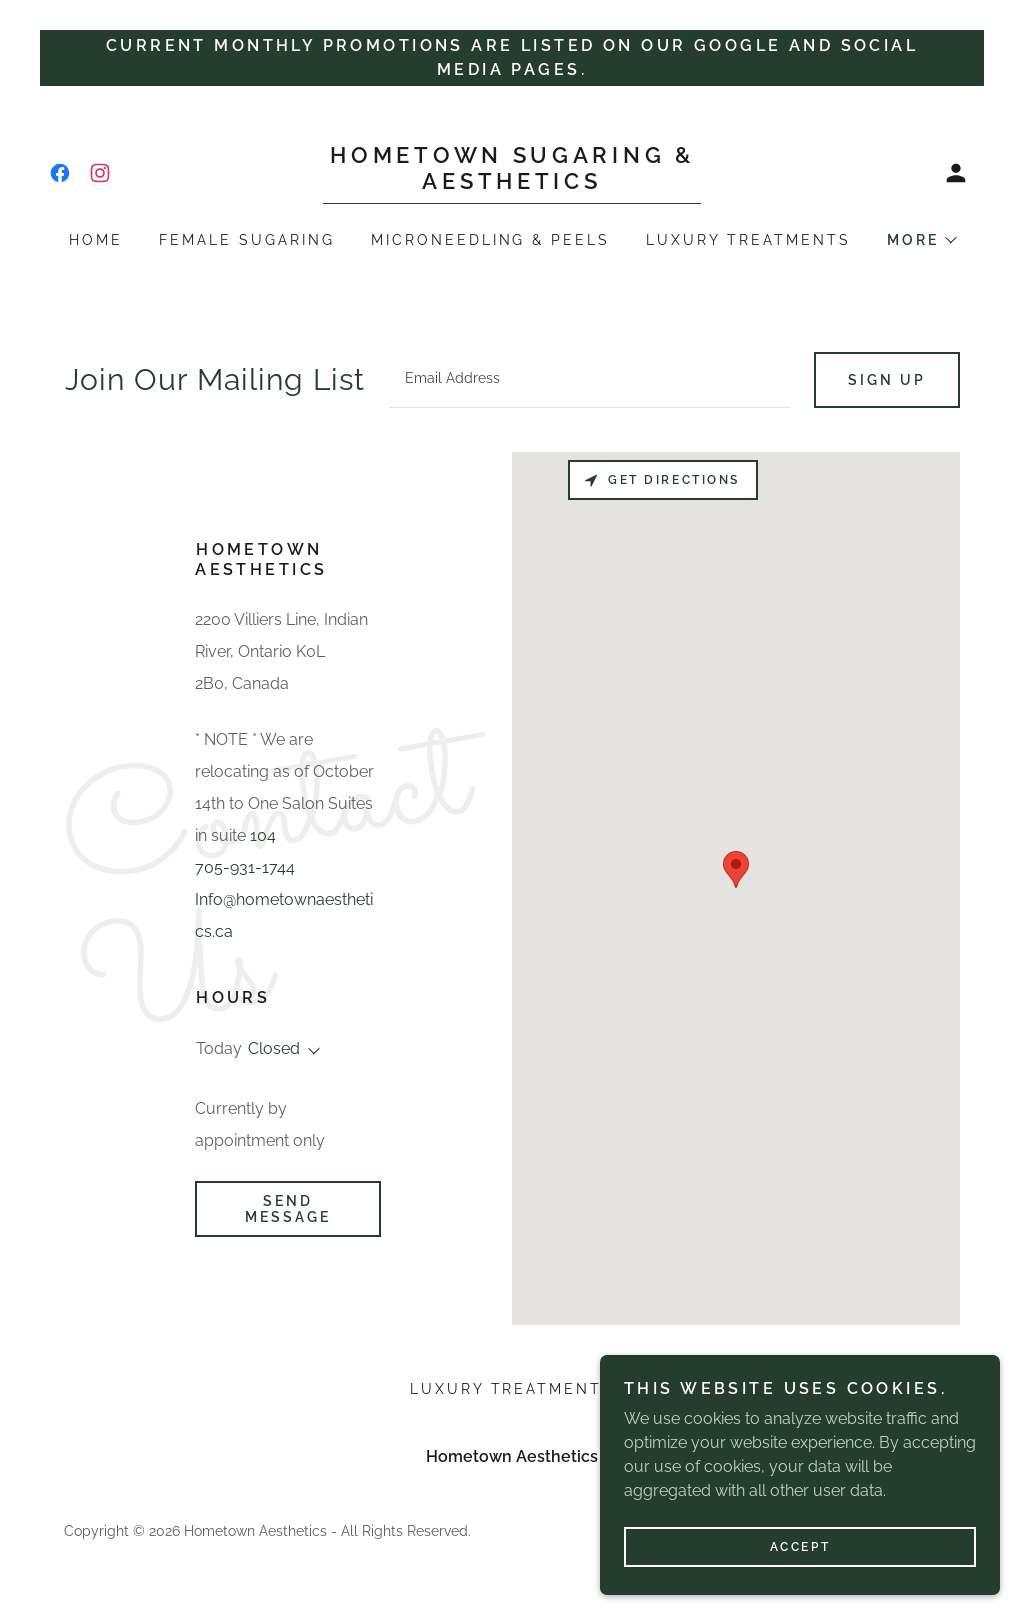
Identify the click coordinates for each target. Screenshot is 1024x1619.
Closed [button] (274, 1048)
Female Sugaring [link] (247, 240)
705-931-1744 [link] (245, 867)
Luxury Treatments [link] (748, 240)
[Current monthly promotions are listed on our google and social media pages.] (512, 58)
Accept (800, 1547)
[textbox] (589, 380)
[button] (956, 173)
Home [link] (96, 240)
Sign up (887, 380)
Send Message (288, 1209)
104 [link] (263, 835)
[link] (60, 173)
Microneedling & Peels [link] (491, 240)
